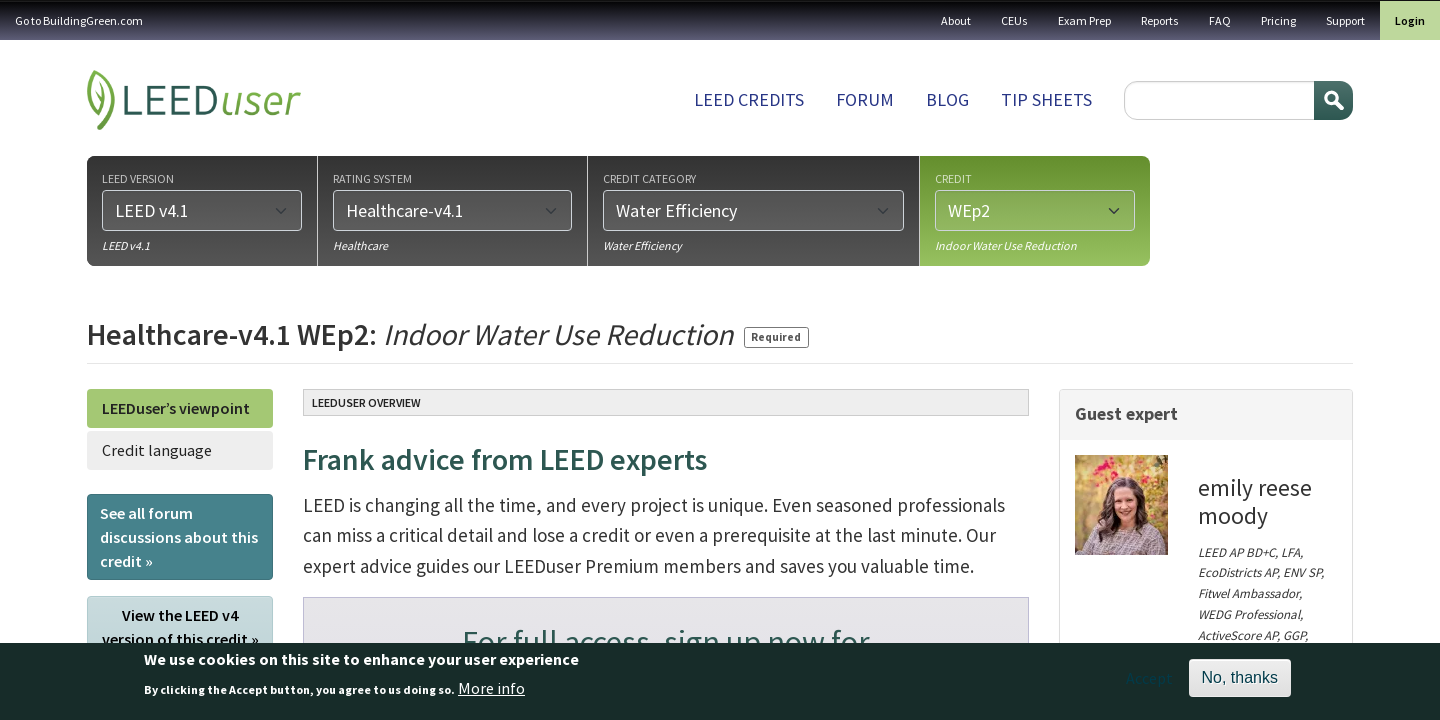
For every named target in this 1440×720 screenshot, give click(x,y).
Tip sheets (1046, 99)
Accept (1149, 685)
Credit (953, 178)
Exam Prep (1084, 20)
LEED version (138, 178)
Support (1345, 20)
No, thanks (1240, 684)
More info (491, 694)
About (956, 20)
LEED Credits (749, 99)
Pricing (1278, 20)
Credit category (649, 178)
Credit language (157, 450)
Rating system (372, 178)
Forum (865, 99)
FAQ (1220, 20)
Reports (1160, 20)
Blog (947, 99)
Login (1410, 20)
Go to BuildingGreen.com (79, 20)
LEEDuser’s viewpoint (176, 408)
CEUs (1014, 20)
